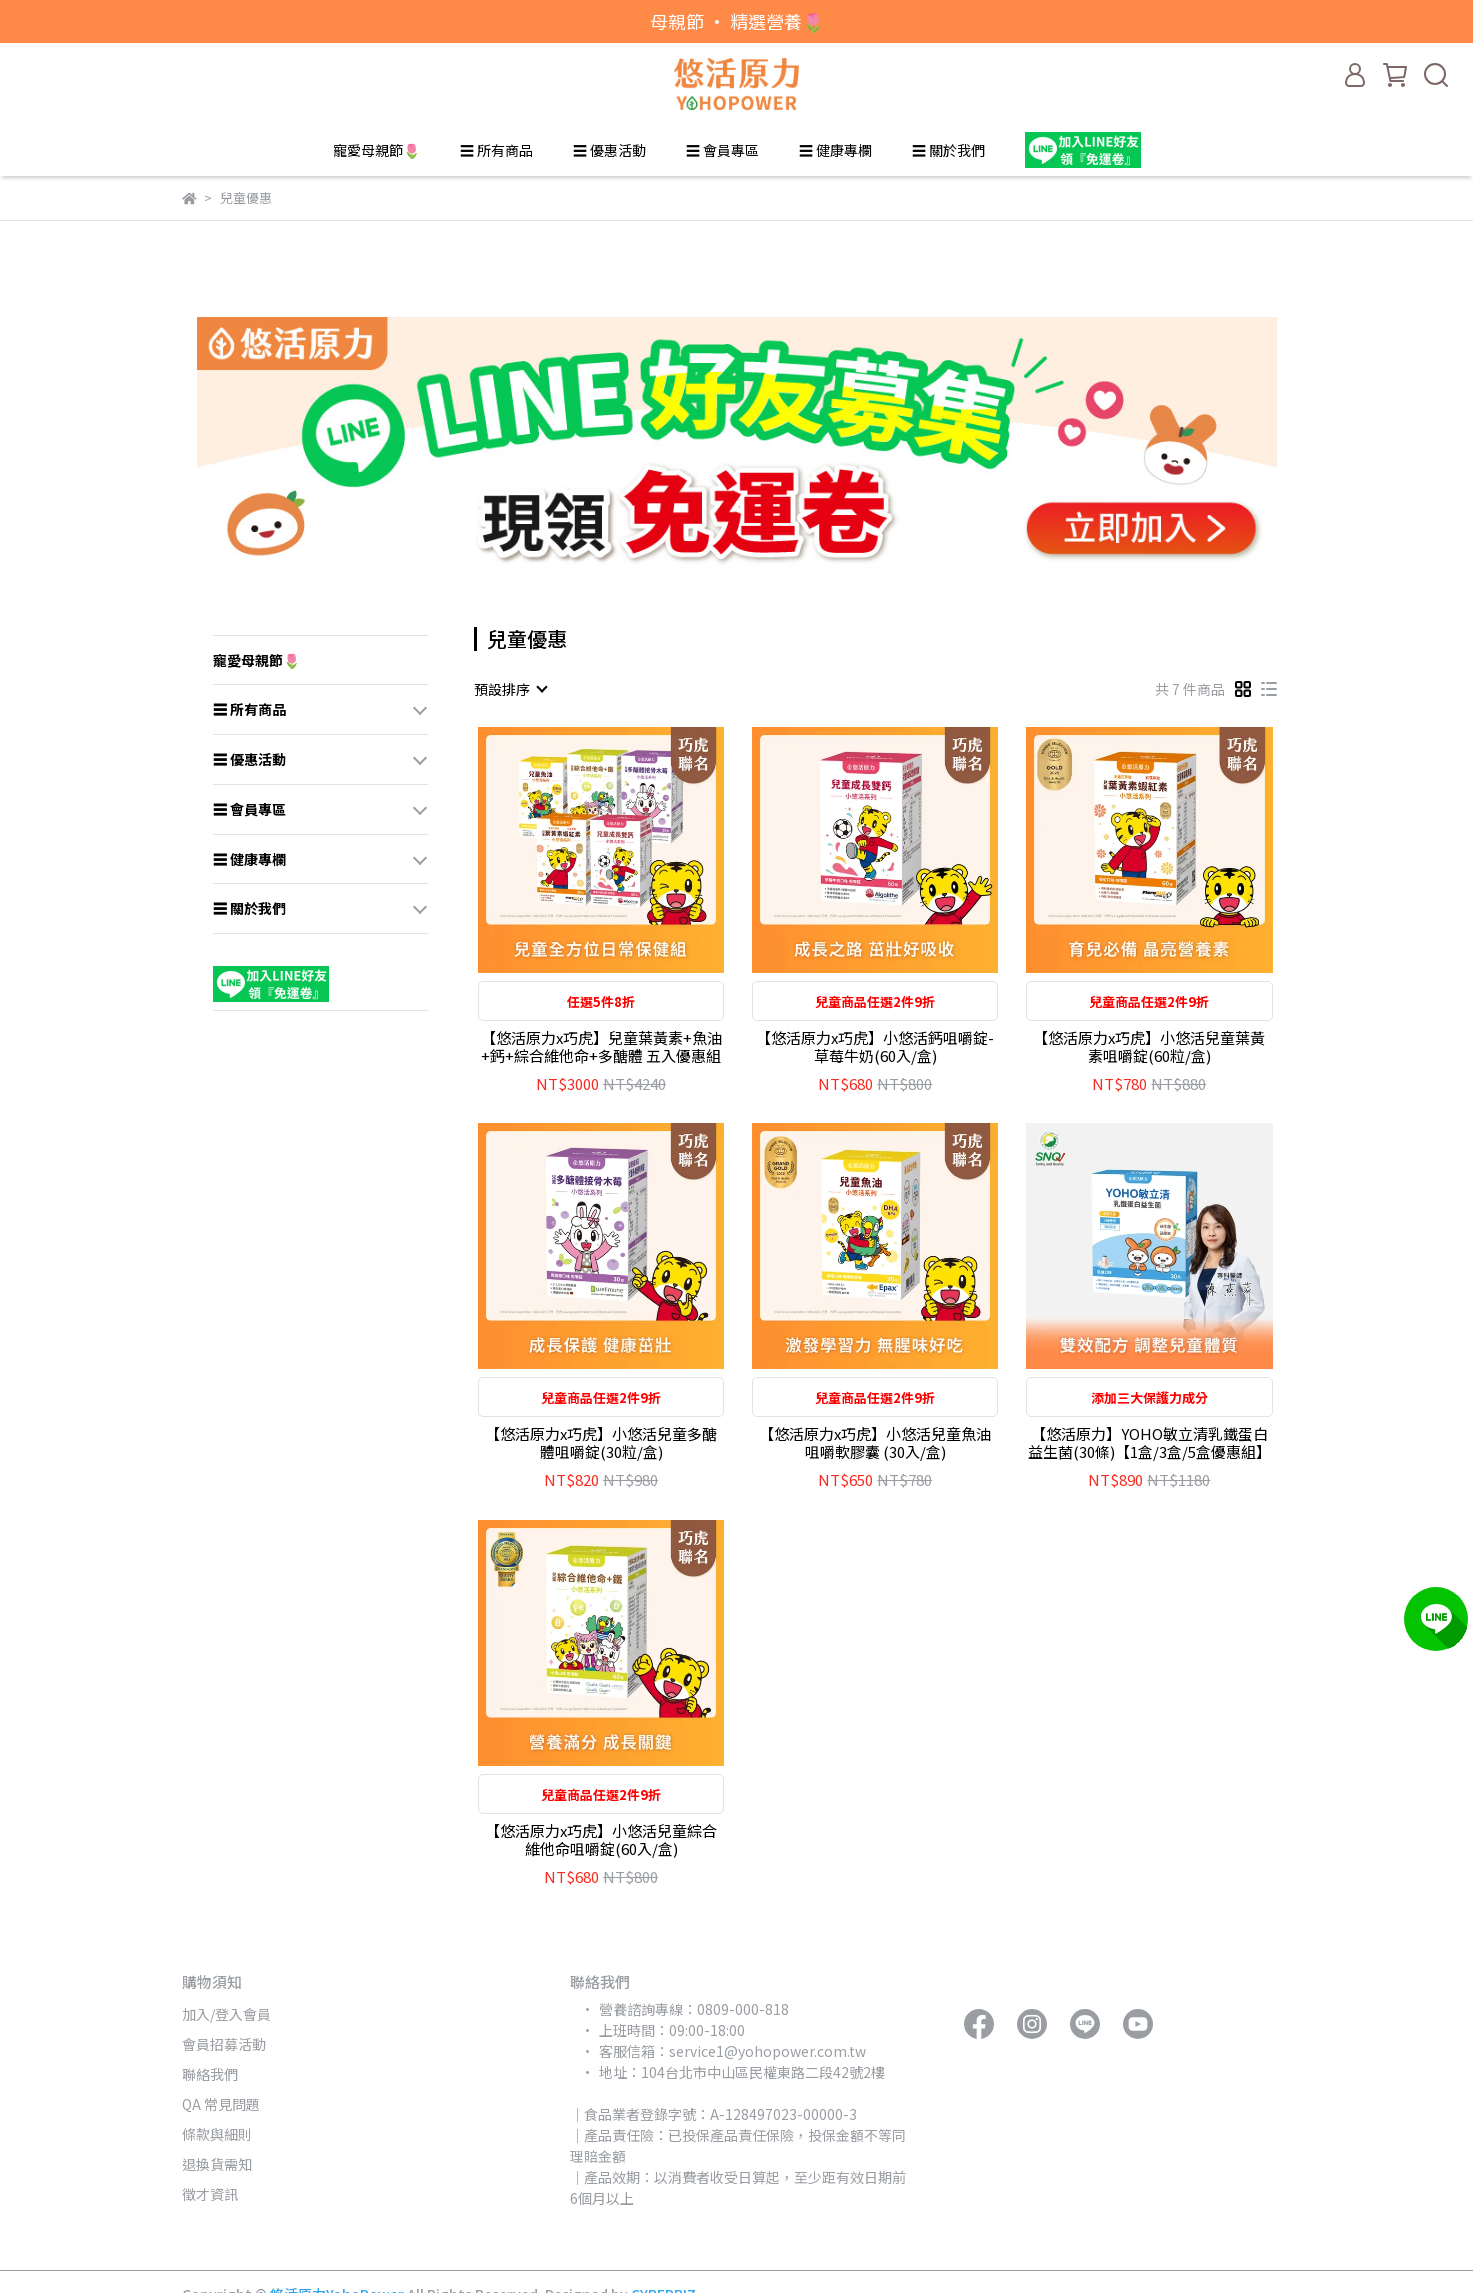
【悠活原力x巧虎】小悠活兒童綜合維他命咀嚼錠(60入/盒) (601, 1840)
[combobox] (510, 689)
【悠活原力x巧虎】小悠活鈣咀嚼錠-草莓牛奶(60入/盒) (875, 1047)
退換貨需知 (217, 2164)
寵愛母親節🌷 (376, 150)
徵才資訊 (210, 2194)
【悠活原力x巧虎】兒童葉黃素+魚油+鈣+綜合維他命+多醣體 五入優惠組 (601, 1047)
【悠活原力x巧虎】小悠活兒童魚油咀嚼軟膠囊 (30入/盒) (875, 1443)
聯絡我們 (210, 2074)
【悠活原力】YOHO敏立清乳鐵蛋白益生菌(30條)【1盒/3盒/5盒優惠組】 (1149, 1443)
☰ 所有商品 (496, 150)
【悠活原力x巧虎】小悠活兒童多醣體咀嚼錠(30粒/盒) (601, 1443)
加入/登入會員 (226, 2014)
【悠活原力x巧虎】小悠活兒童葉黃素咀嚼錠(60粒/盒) (1149, 1047)
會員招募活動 (224, 2044)
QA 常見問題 (221, 2104)
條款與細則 (217, 2134)
